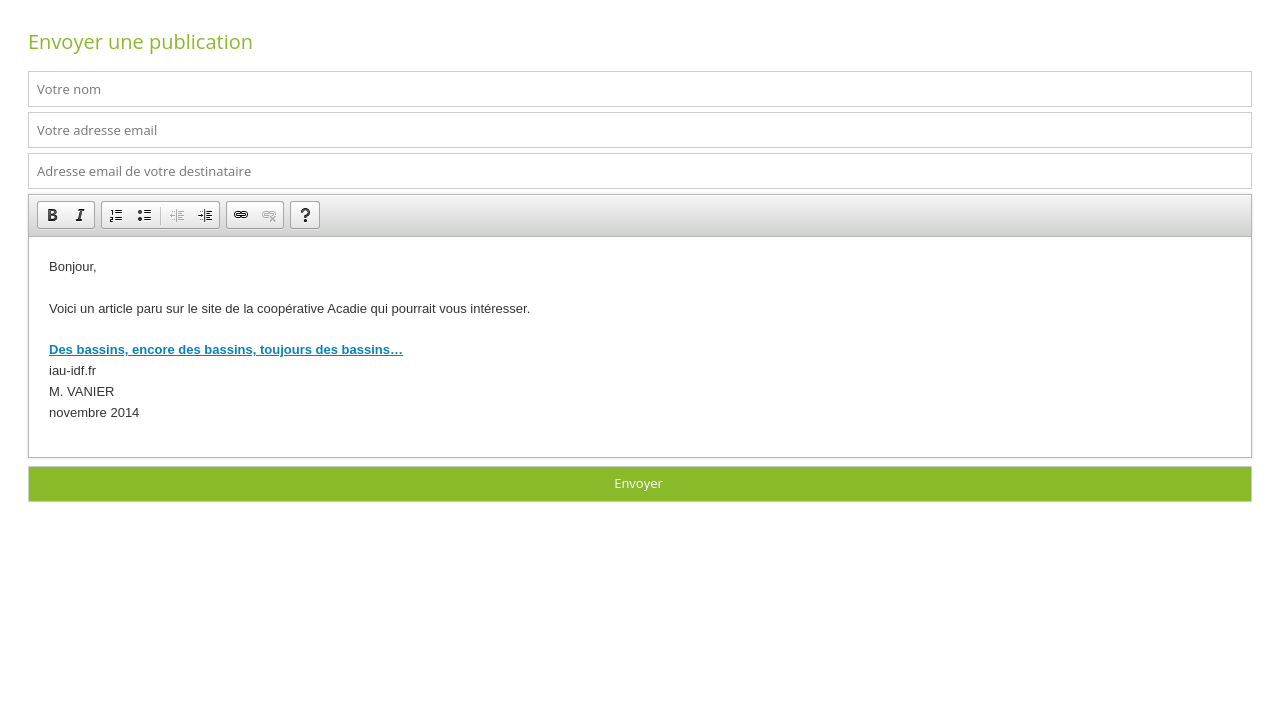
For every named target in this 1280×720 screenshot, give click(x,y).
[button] (52, 215)
